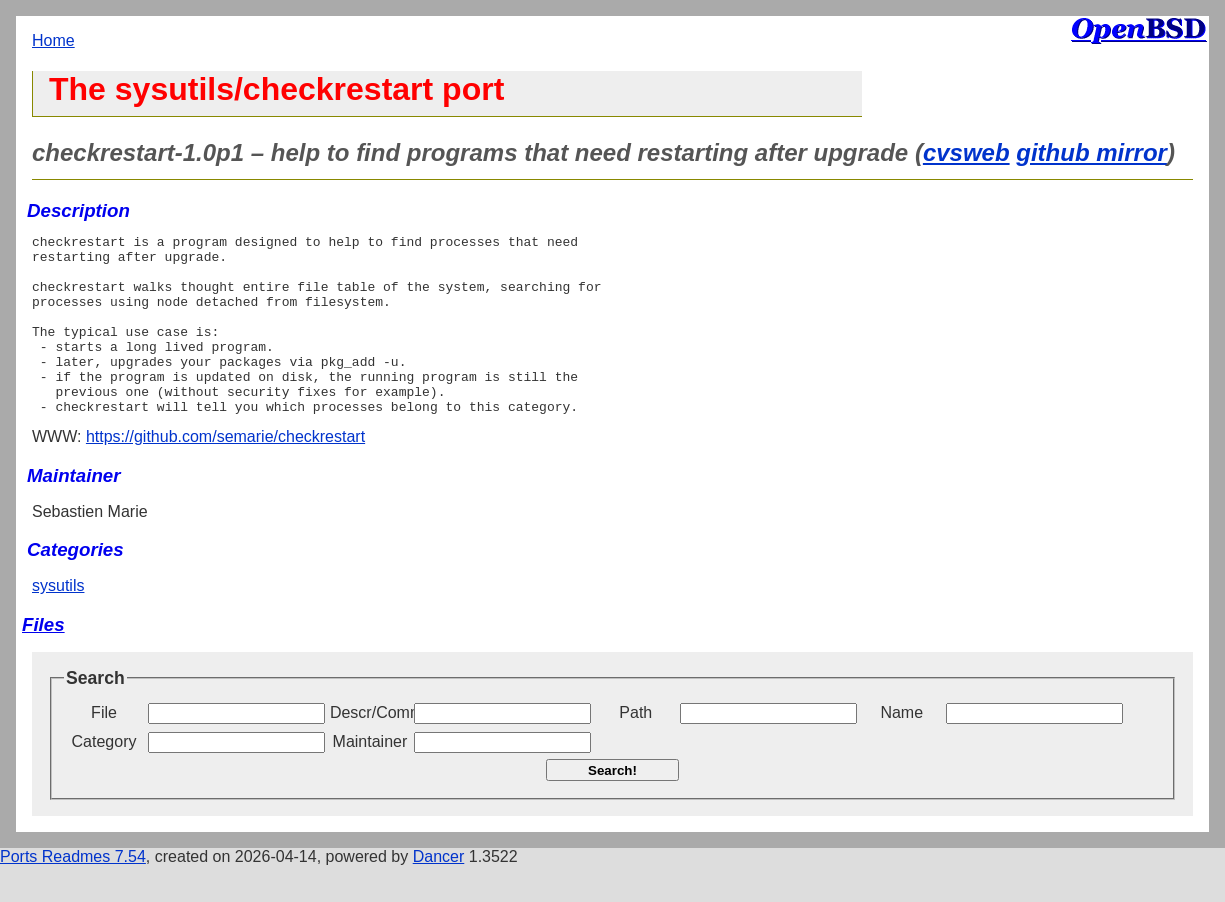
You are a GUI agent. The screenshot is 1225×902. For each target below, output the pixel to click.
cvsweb (966, 152)
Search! (612, 806)
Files (43, 660)
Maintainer (370, 777)
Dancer (439, 892)
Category (104, 777)
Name (901, 748)
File (104, 748)
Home (53, 40)
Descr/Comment (370, 748)
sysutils (58, 621)
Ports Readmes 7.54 (73, 892)
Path (635, 748)
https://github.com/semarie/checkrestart (225, 472)
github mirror (1091, 152)
